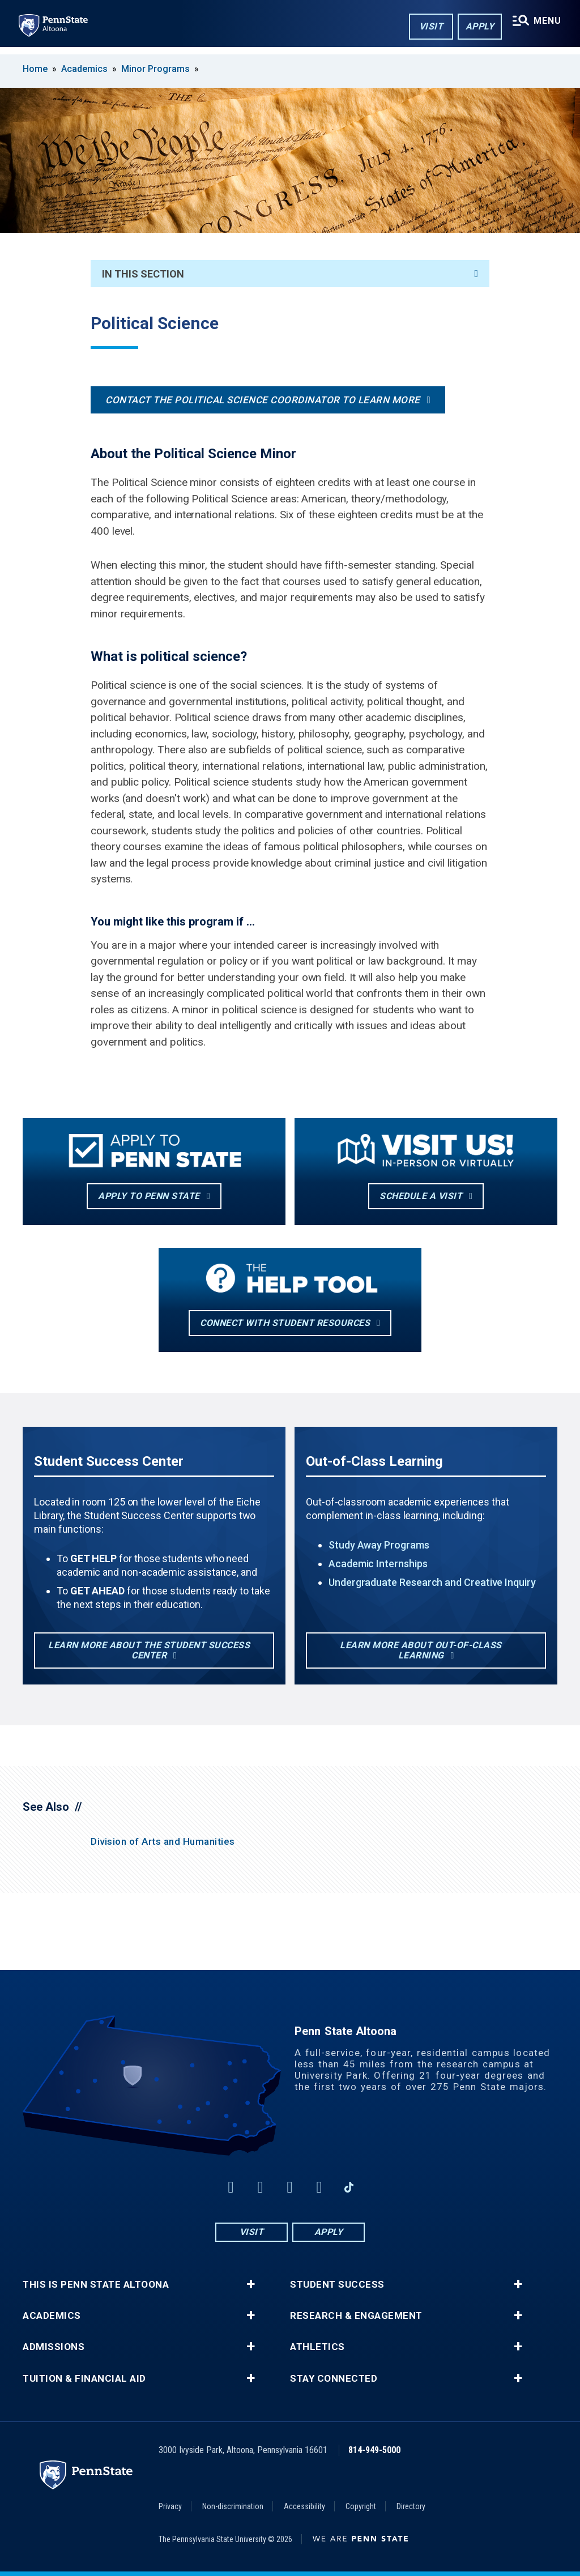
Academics (84, 68)
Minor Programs (155, 68)
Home (35, 68)
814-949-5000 (374, 2450)
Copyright (361, 2506)
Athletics (317, 2347)
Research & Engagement (356, 2315)
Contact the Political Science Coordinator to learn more (262, 400)
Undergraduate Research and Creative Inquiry (432, 1582)
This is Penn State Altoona (96, 2284)
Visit (427, 27)
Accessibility (304, 2506)
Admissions (53, 2347)
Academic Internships (378, 1564)
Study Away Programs (379, 1545)
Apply (476, 27)
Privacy (170, 2506)
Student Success (337, 2284)
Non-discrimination (232, 2506)
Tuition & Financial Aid (84, 2378)
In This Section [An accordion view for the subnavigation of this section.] (290, 274)
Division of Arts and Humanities (163, 1841)
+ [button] (250, 2284)
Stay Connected (333, 2378)
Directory (410, 2506)
